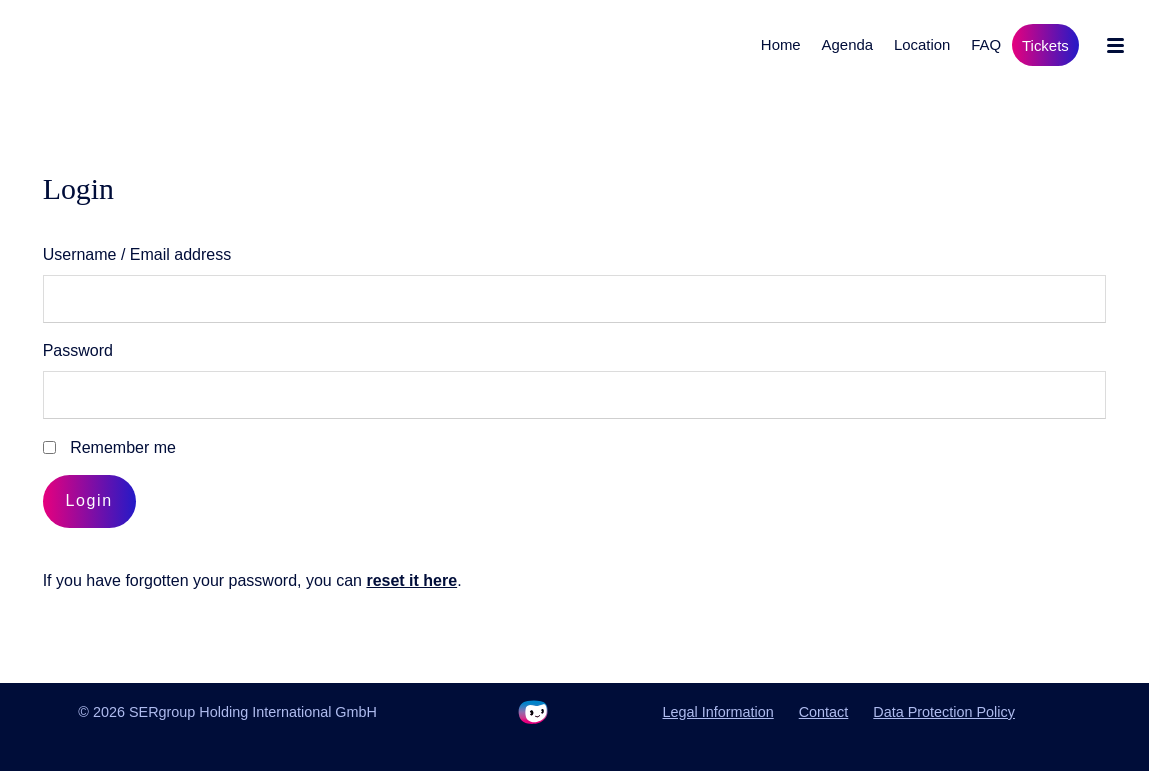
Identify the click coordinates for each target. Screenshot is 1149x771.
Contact (824, 712)
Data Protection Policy (944, 712)
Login (89, 500)
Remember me (123, 447)
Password (78, 350)
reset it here (411, 580)
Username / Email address (137, 254)
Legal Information (718, 712)
